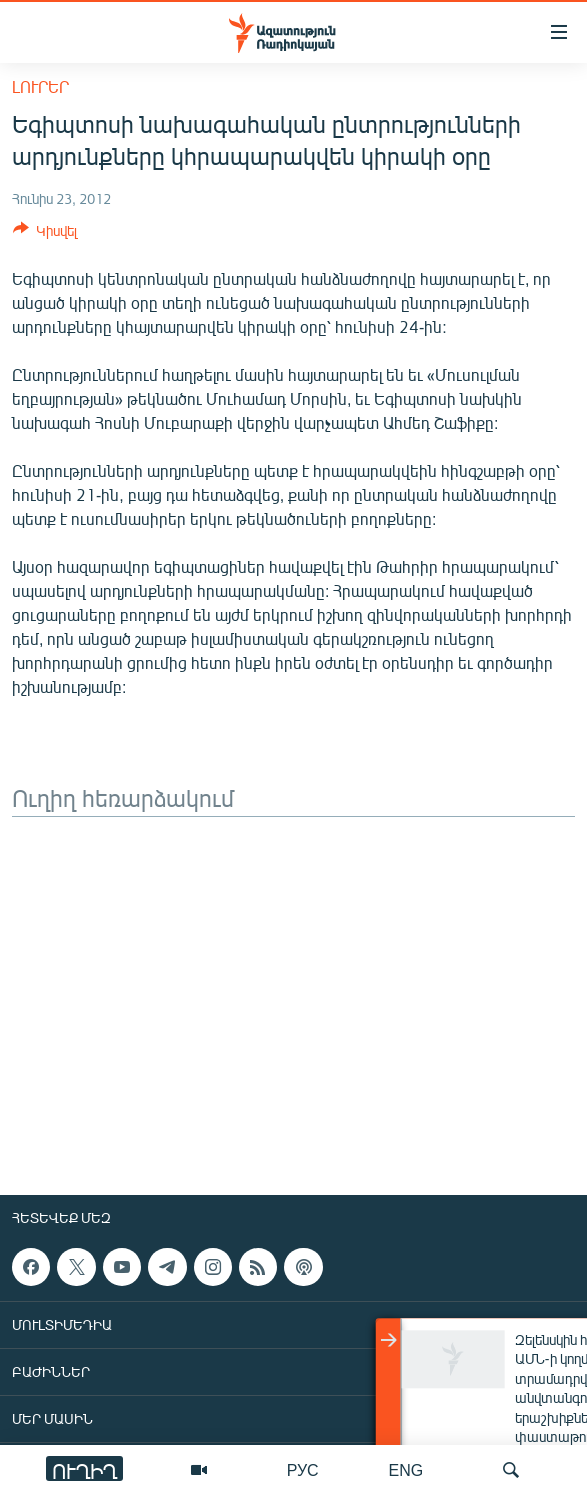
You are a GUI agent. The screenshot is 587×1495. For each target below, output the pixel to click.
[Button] (45, 234)
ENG (406, 1469)
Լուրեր (40, 86)
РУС (303, 1469)
